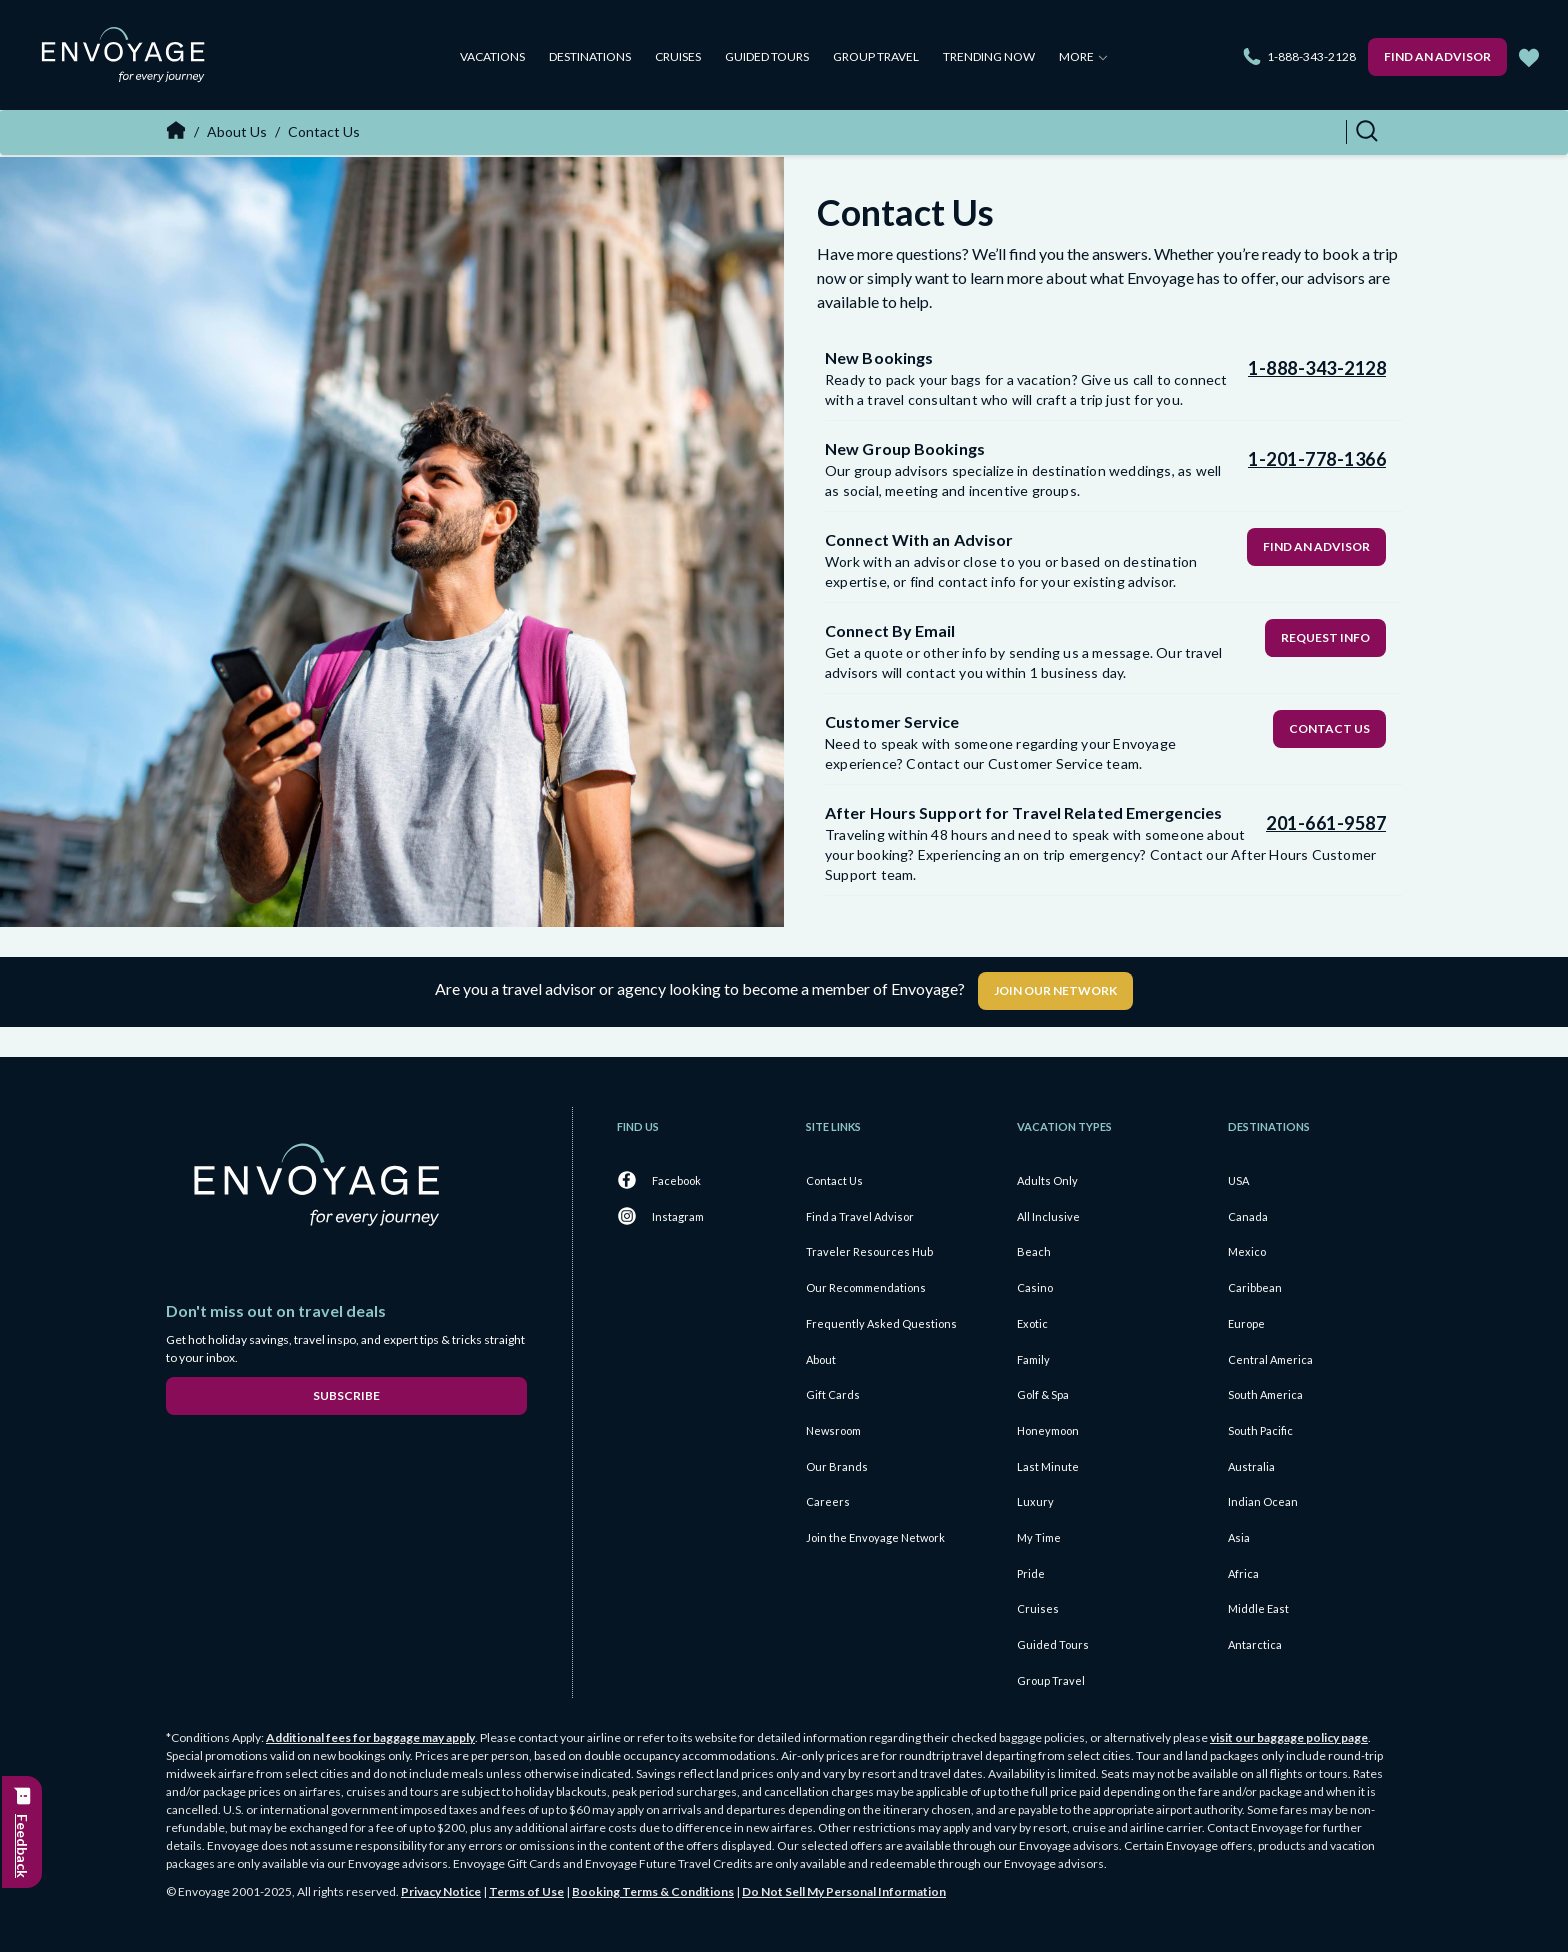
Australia (1251, 1466)
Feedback (22, 1846)
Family (1033, 1359)
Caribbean (1255, 1287)
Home (176, 130)
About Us (237, 131)
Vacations (492, 56)
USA (1238, 1180)
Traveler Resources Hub (869, 1251)
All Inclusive (1048, 1216)
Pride (1031, 1573)
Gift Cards (833, 1394)
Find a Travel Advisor (860, 1216)
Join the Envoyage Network (875, 1537)
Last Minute (1048, 1466)
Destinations (590, 56)
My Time (1039, 1537)
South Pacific (1260, 1430)
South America (1265, 1394)
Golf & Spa (1043, 1394)
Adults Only (1047, 1180)
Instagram (678, 1216)
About (821, 1359)
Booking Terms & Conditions (653, 1891)
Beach (1034, 1251)
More (1083, 56)
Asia (1239, 1537)
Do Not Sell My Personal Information (844, 1891)
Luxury (1035, 1501)
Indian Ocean (1263, 1501)
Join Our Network (1055, 990)
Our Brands (837, 1466)
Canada (1248, 1216)
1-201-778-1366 (1317, 459)
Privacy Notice (441, 1891)
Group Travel (876, 56)
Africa (1243, 1573)
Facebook (676, 1180)
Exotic (1032, 1323)
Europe (1246, 1323)
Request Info (1325, 637)
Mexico (1247, 1251)
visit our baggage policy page (1289, 1737)
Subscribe (346, 1395)
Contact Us (1329, 728)
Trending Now (989, 56)
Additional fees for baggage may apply (370, 1737)
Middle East (1258, 1608)
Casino (1035, 1287)
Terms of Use (526, 1891)
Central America (1270, 1359)
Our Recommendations (866, 1287)
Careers (828, 1501)
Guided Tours (767, 56)
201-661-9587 (1326, 823)
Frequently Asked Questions (881, 1323)
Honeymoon (1048, 1430)
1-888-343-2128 (1311, 56)
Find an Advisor (1437, 56)
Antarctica (1255, 1644)
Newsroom (833, 1430)
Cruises (678, 56)
